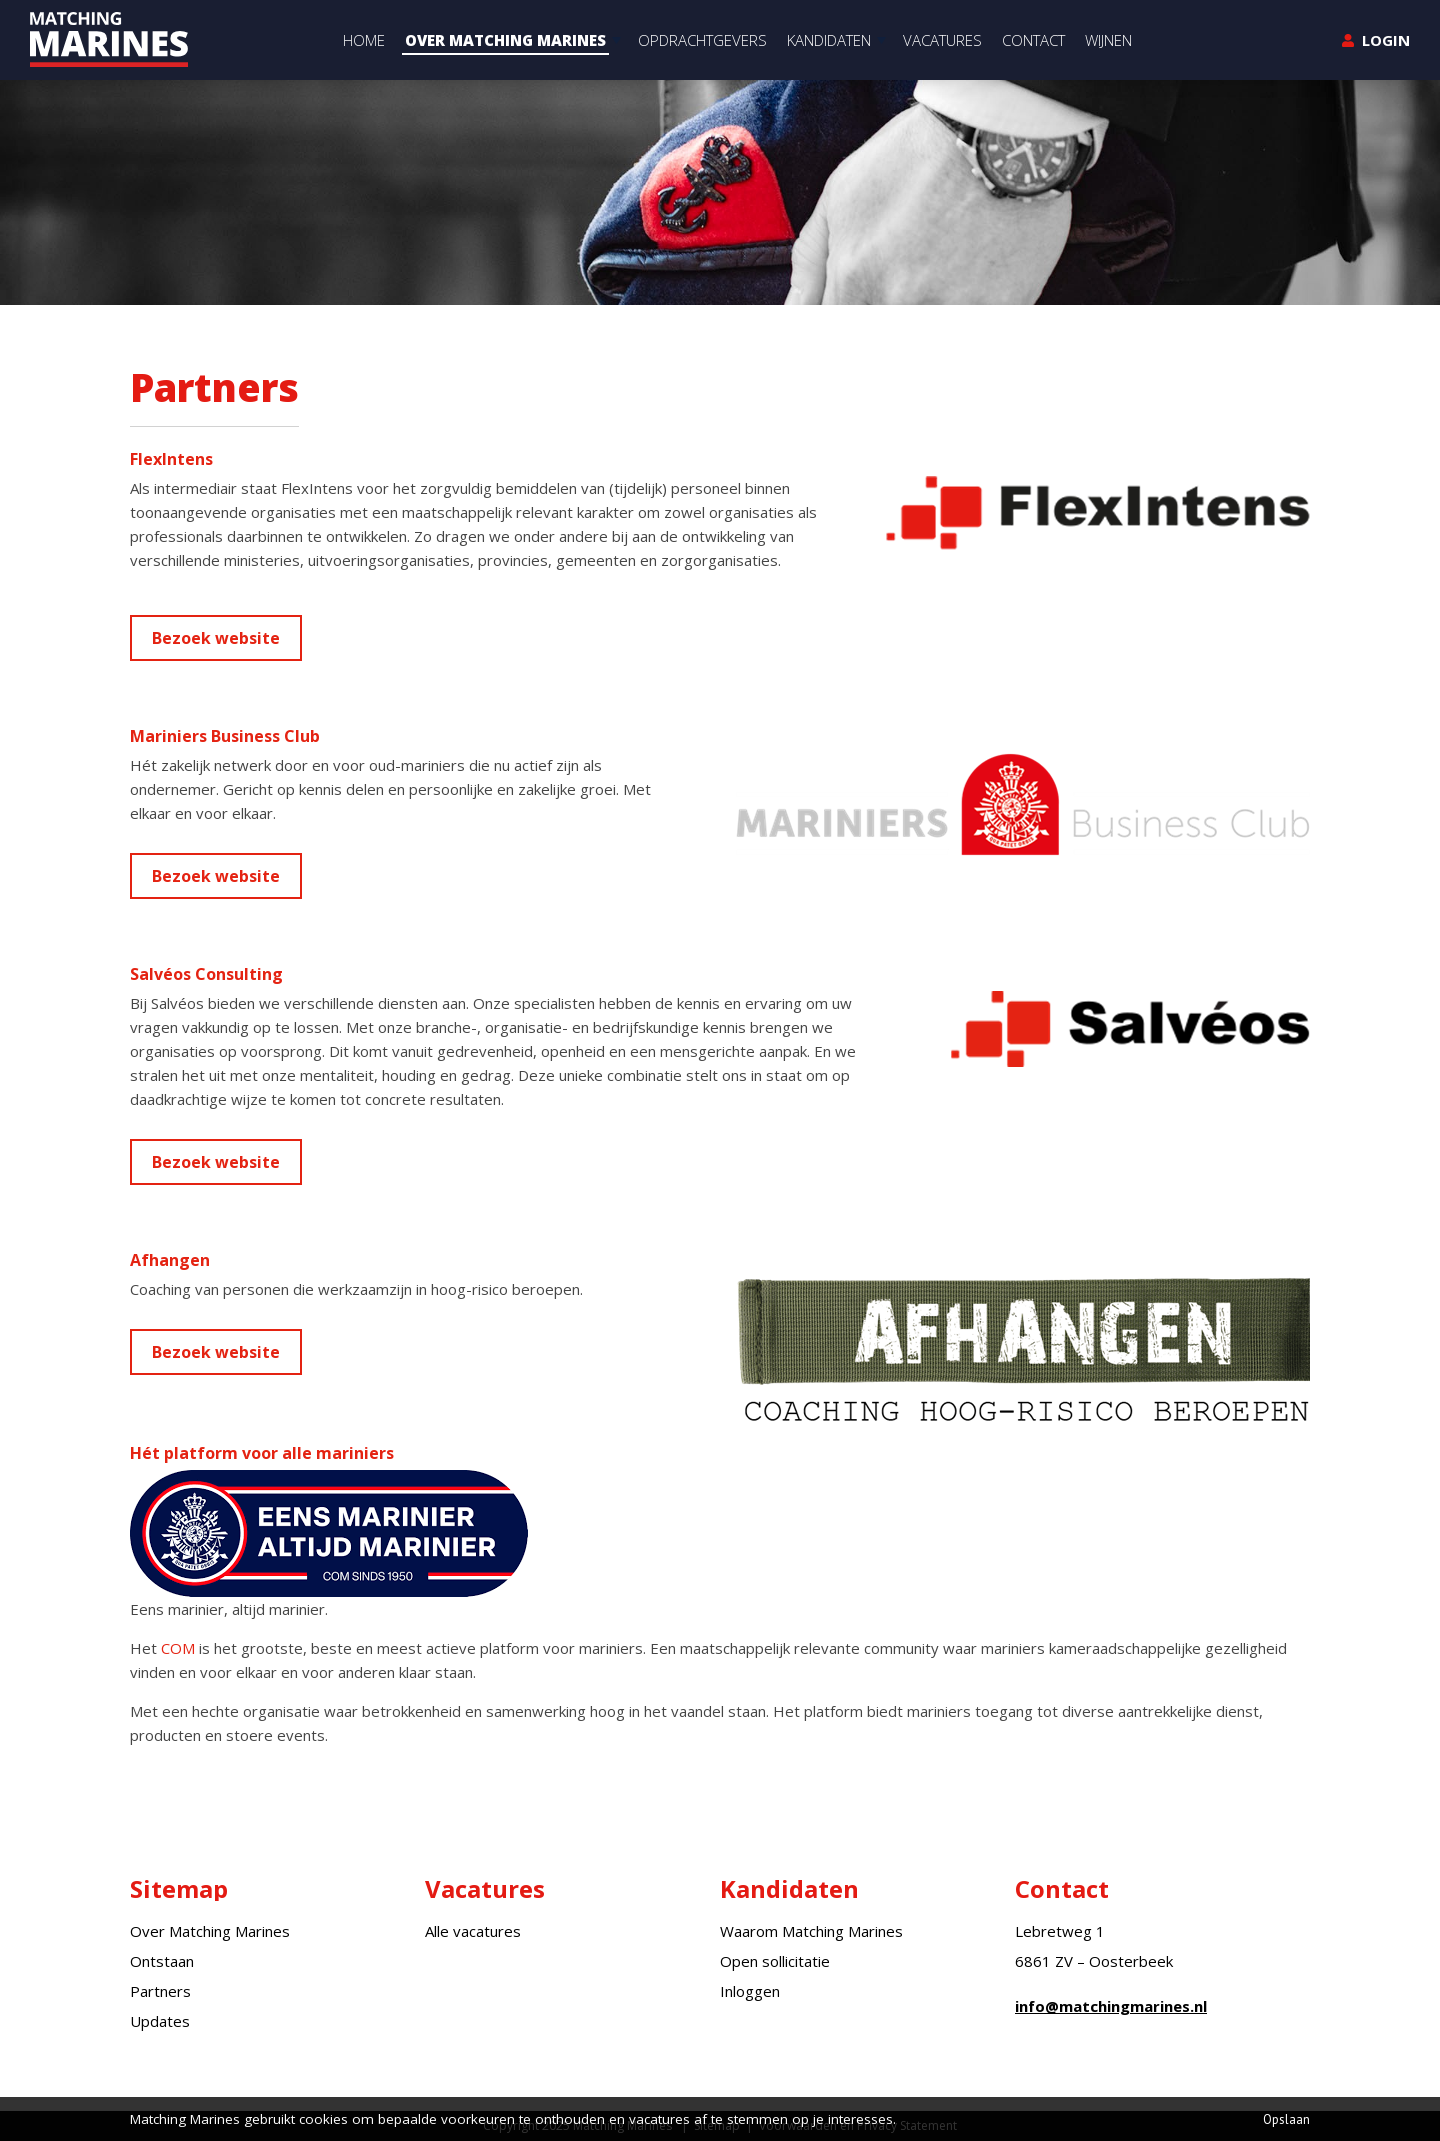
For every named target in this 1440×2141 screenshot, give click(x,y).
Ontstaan (162, 1961)
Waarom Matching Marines (811, 1931)
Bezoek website (216, 638)
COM (178, 1648)
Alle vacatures (473, 1931)
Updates (160, 2021)
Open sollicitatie (775, 1961)
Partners (160, 1991)
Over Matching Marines (210, 1931)
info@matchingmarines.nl (1111, 2006)
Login (1386, 40)
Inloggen (750, 1991)
